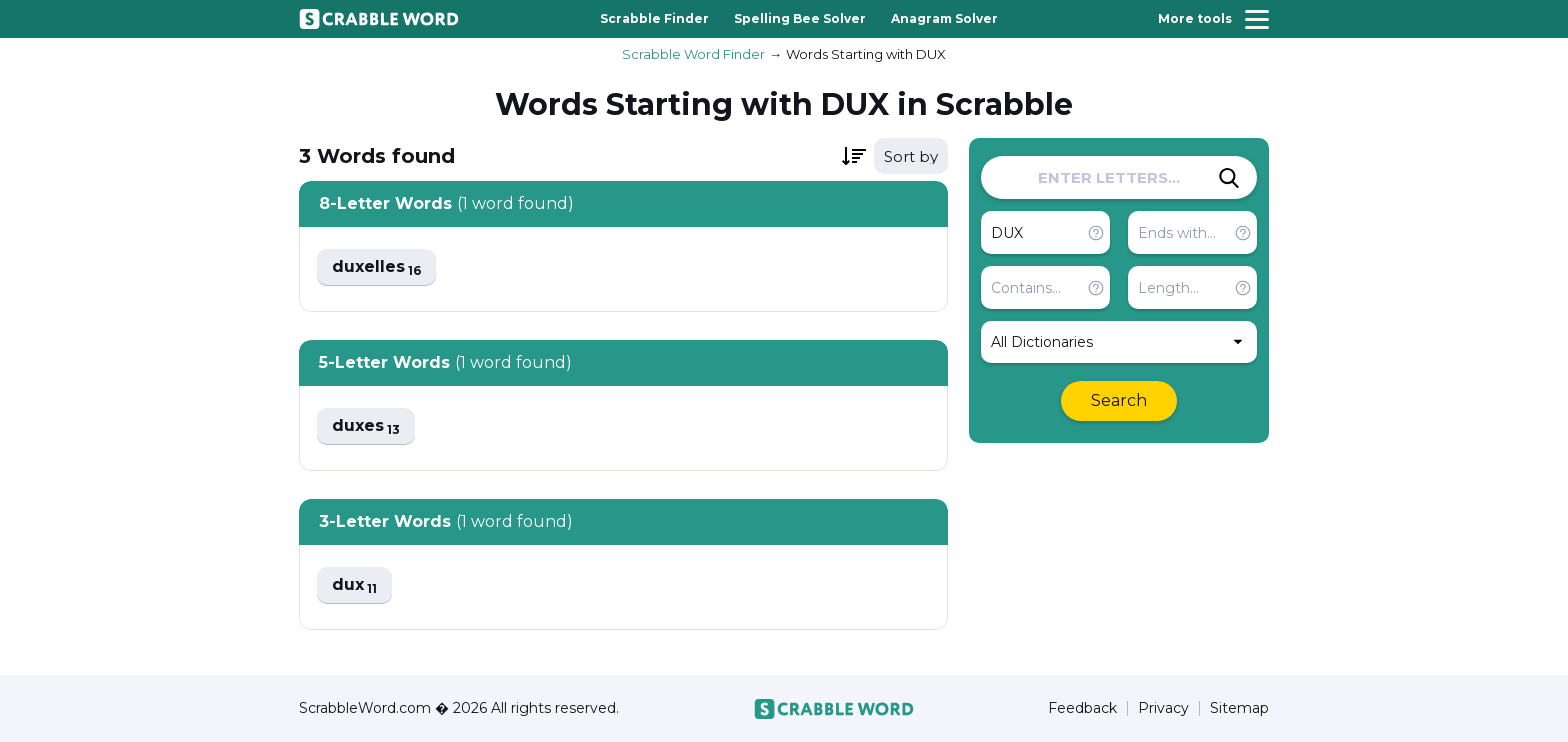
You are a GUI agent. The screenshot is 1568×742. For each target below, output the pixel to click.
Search (1119, 400)
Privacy (1163, 708)
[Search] (1229, 178)
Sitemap (1239, 708)
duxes (366, 426)
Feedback (1082, 708)
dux (354, 585)
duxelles (376, 267)
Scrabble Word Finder (693, 54)
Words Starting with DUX (866, 54)
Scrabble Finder (654, 18)
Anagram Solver (944, 18)
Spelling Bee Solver (800, 18)
